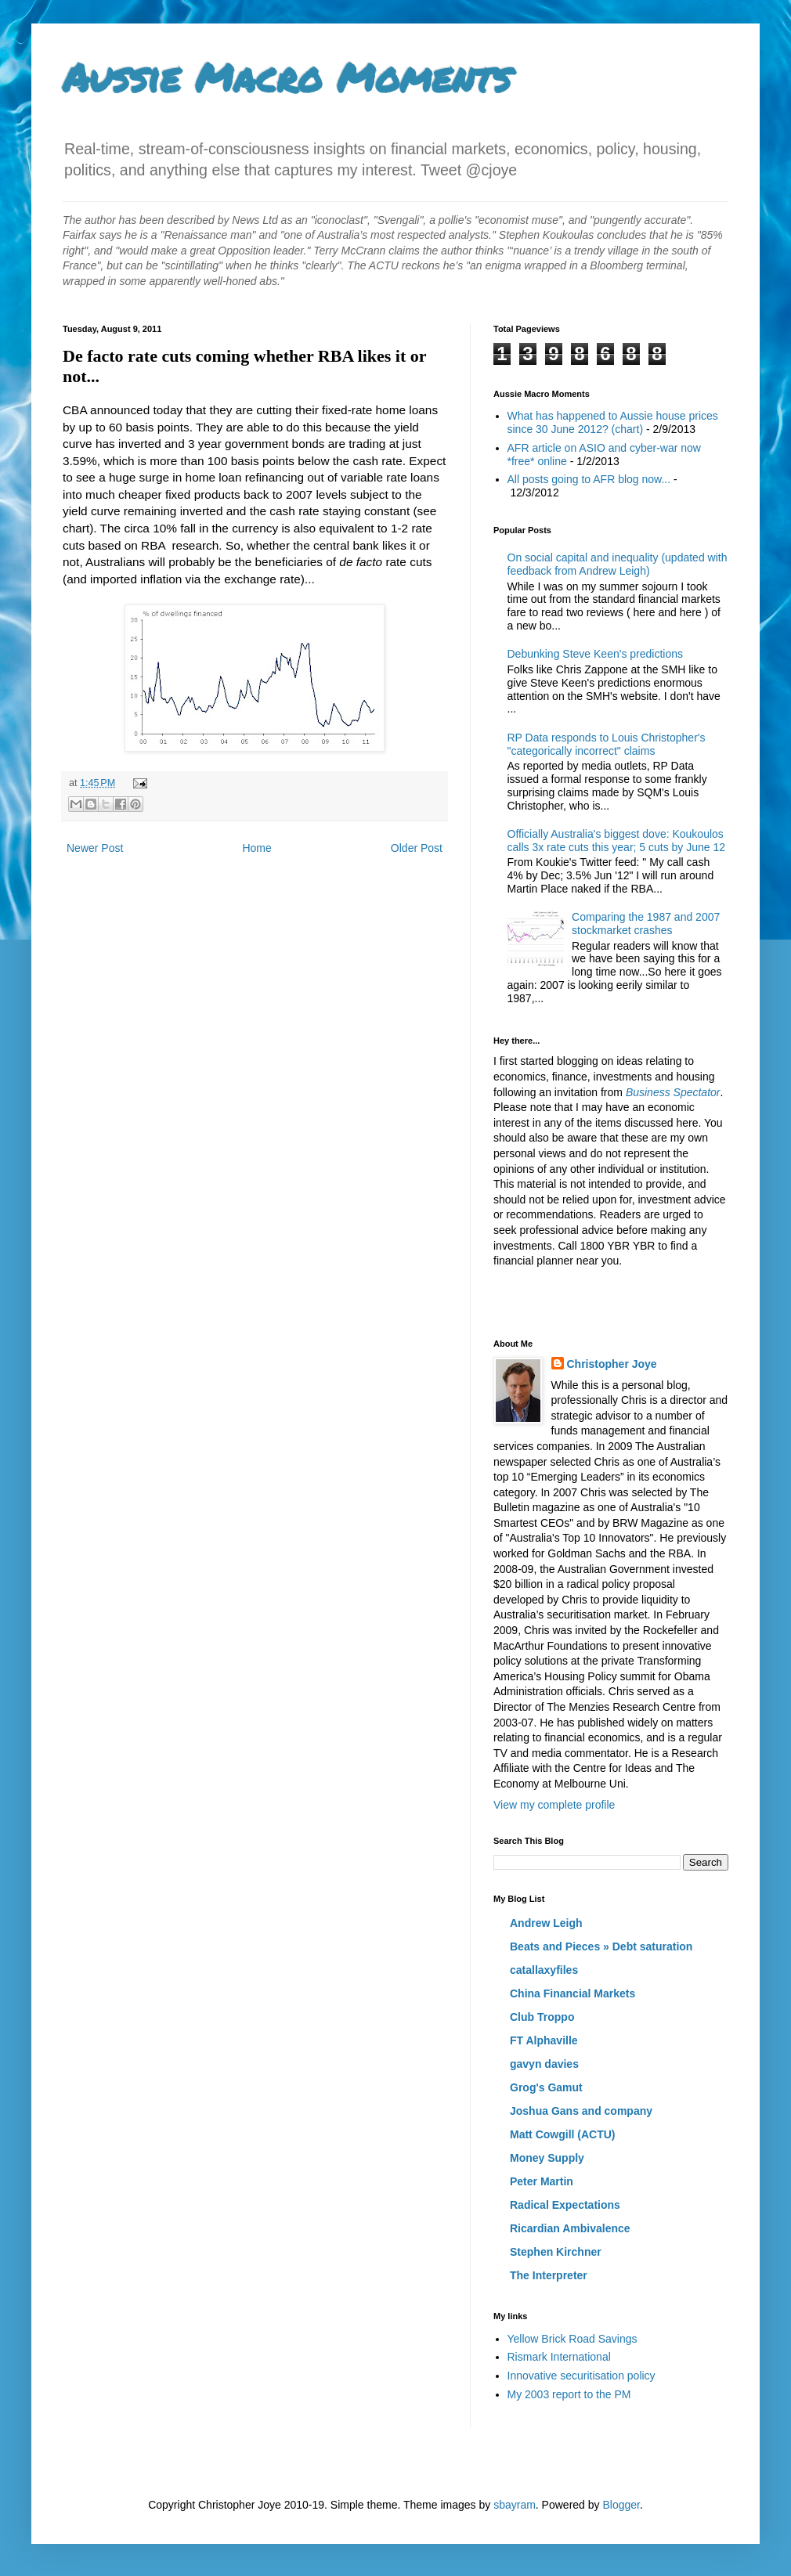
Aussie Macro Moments (287, 77)
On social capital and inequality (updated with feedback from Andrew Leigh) (617, 564)
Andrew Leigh (546, 1923)
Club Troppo (542, 2017)
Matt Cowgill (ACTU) (563, 2134)
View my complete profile (554, 1805)
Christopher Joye (612, 1364)
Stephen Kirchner (555, 2252)
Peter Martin (541, 2181)
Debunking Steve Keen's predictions (595, 654)
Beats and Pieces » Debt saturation (601, 1946)
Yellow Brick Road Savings (572, 2338)
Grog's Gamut (546, 2087)
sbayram (514, 2504)
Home (256, 848)
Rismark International (559, 2357)
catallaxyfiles (544, 1970)
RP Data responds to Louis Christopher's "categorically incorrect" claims (606, 744)
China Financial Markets (572, 1993)
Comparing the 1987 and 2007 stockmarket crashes (646, 923)
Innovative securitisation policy (581, 2375)
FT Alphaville (544, 2040)
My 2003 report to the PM (569, 2394)
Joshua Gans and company (581, 2111)
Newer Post (95, 848)
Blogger (620, 2504)
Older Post (416, 848)
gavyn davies (544, 2064)
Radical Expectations (565, 2205)
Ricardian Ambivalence (570, 2228)
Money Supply (547, 2158)
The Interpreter (548, 2275)
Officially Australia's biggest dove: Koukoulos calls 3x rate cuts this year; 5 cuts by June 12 (616, 840)
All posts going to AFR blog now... (589, 479)
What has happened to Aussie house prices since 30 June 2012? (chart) (612, 422)
